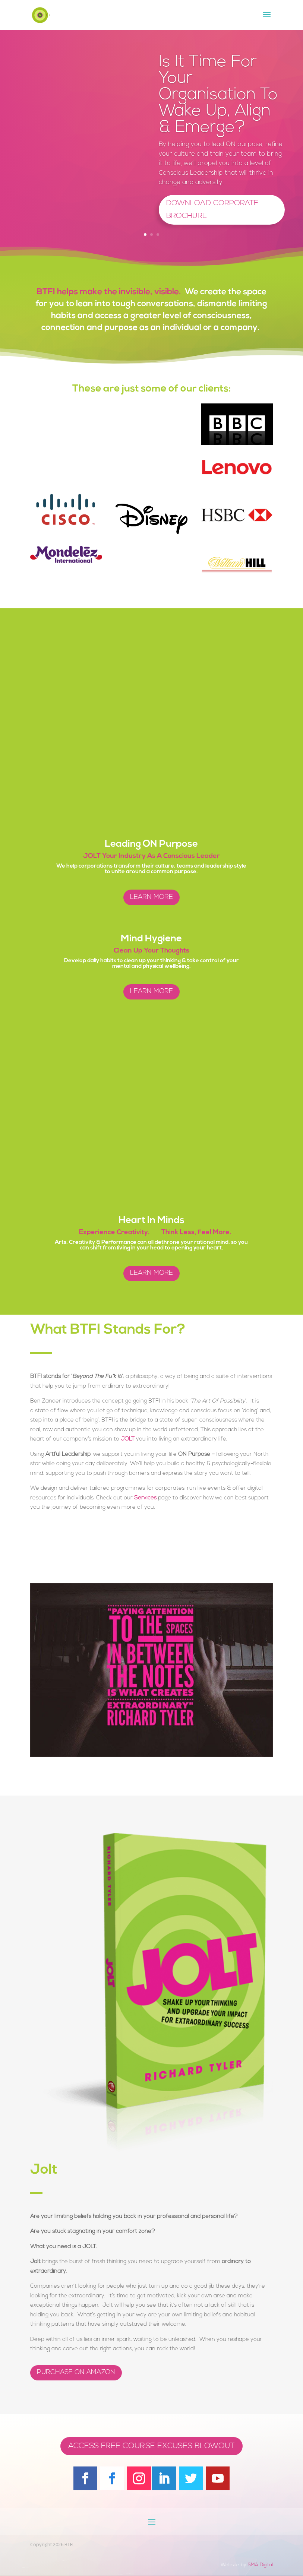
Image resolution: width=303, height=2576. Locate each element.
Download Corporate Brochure (212, 210)
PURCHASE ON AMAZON (76, 2372)
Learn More (151, 897)
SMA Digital (260, 2565)
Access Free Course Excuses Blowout (151, 2446)
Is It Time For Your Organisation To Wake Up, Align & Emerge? (218, 95)
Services (145, 1498)
